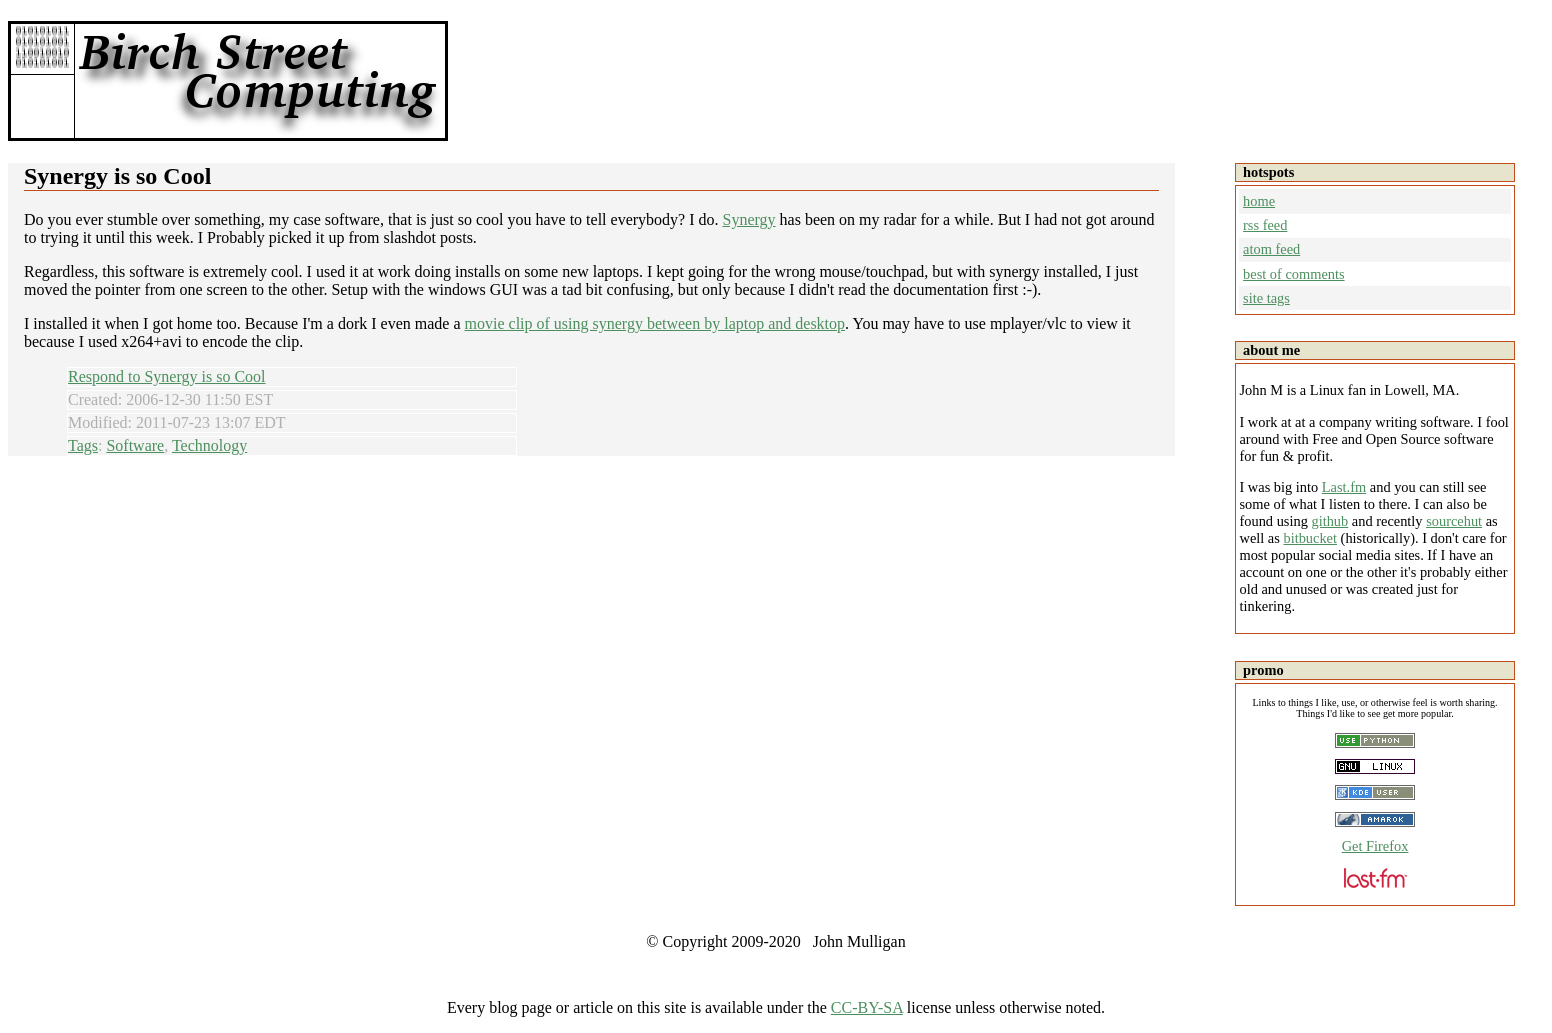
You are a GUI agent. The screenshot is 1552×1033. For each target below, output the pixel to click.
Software (135, 445)
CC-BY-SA (867, 1007)
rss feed (1265, 225)
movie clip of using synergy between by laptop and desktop (655, 323)
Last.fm (1344, 487)
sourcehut (1454, 521)
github (1329, 521)
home (1259, 201)
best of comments (1294, 274)
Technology (209, 445)
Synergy (749, 219)
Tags (83, 445)
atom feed (1271, 249)
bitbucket (1310, 538)
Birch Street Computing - (258, 81)
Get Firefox (1375, 846)
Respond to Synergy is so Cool (167, 376)
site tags (1266, 298)
